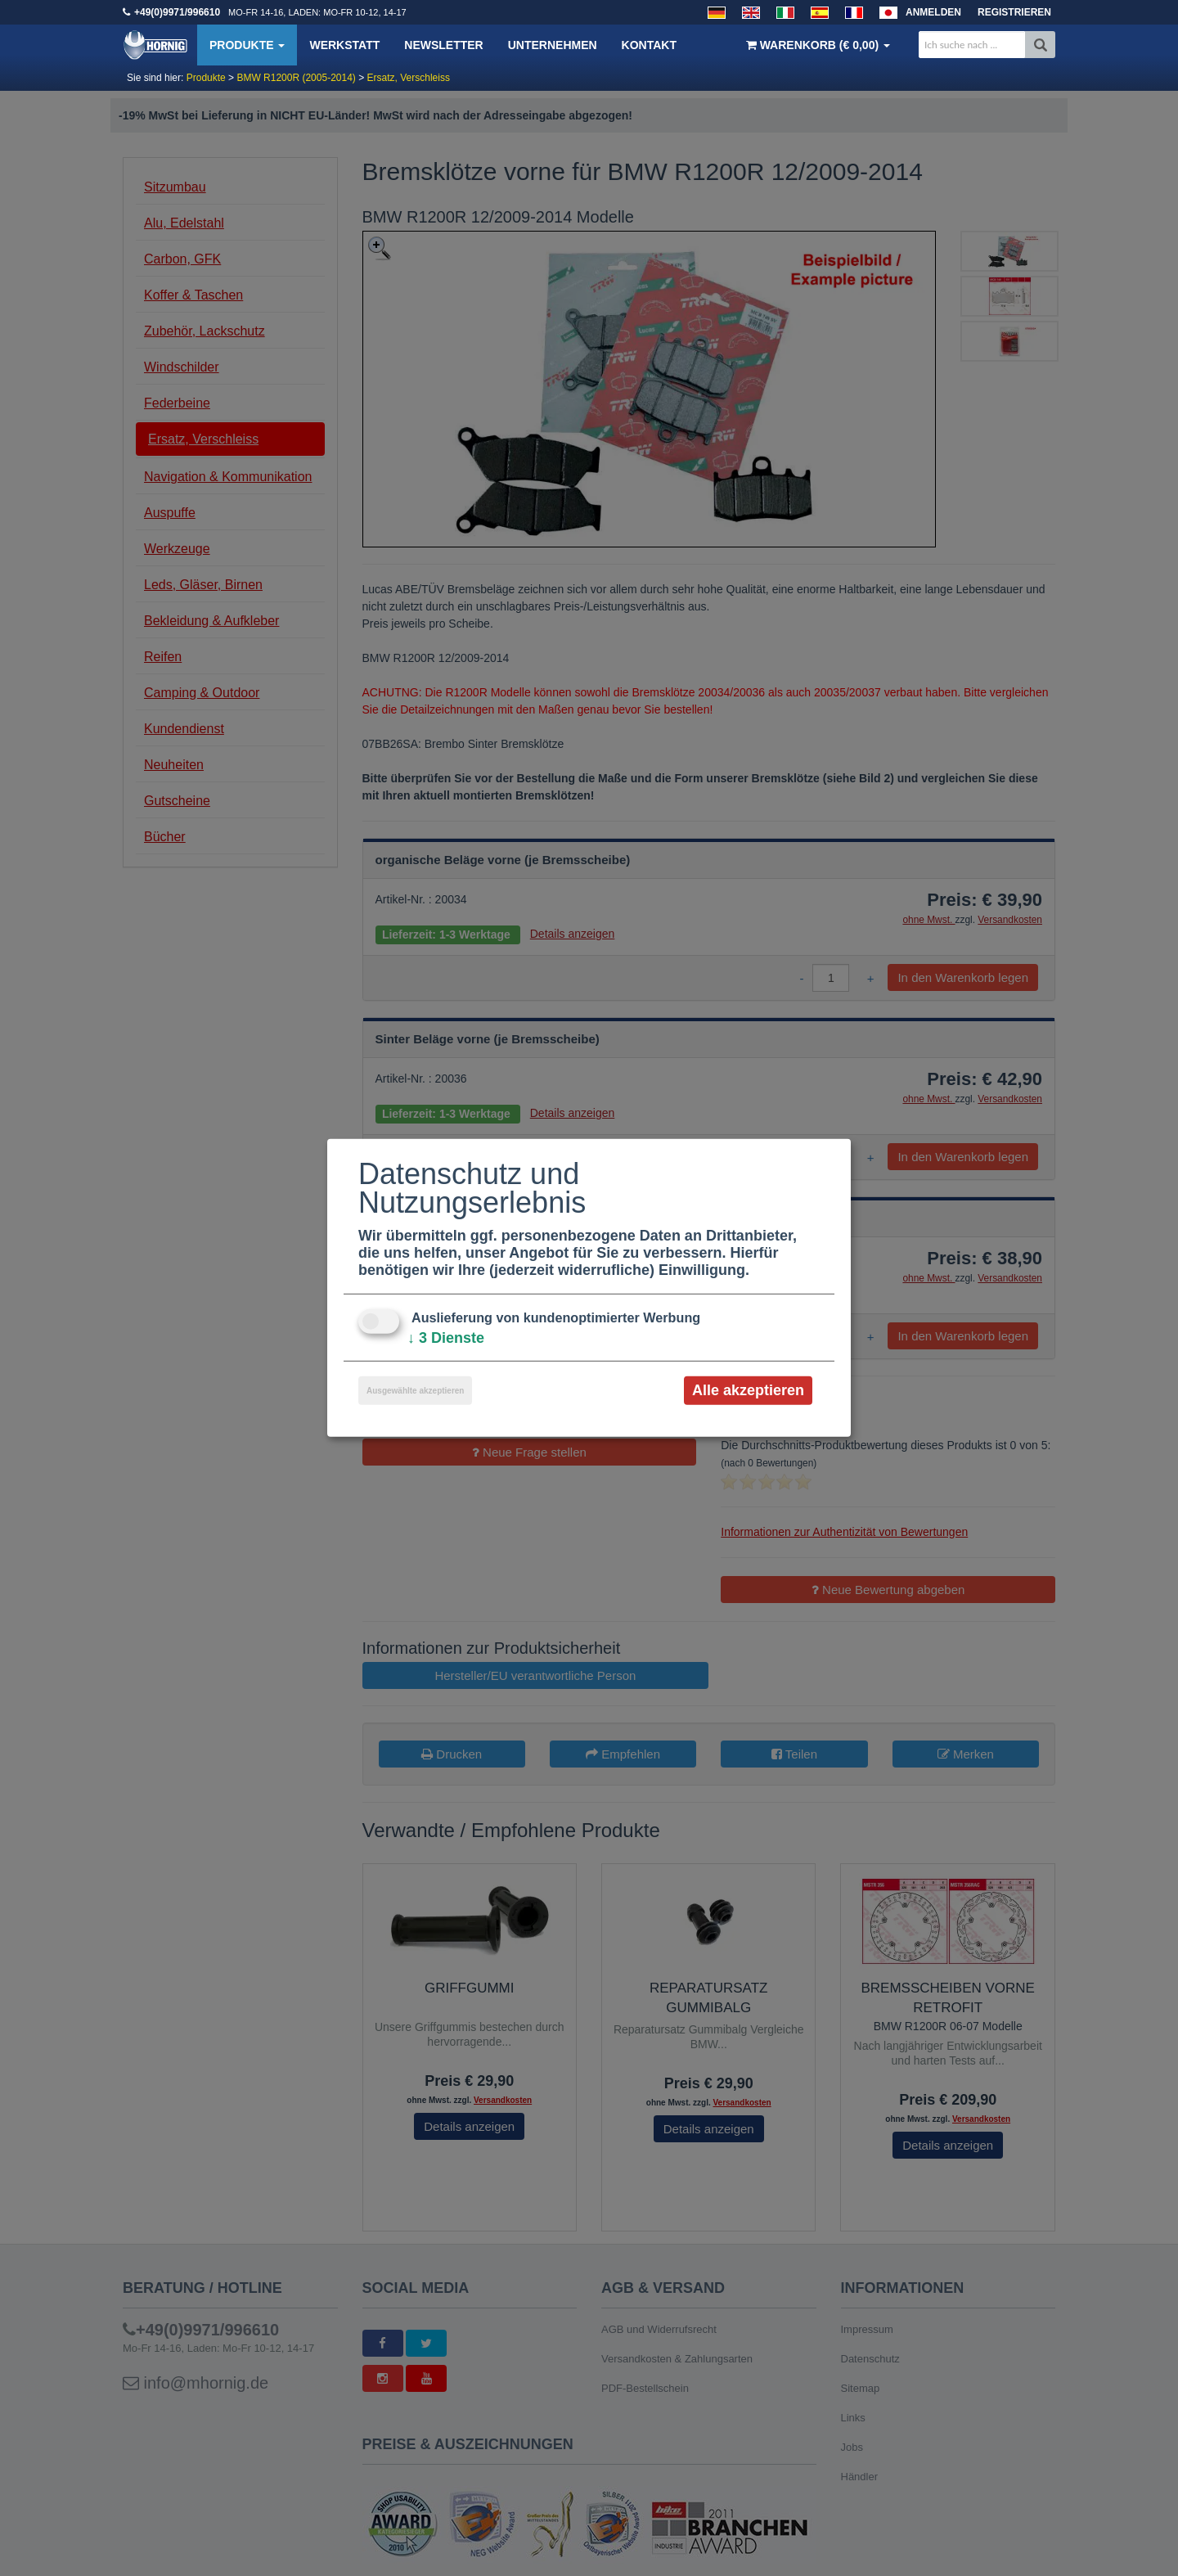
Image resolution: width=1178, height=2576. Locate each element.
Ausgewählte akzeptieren (415, 1390)
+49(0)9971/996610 (177, 12)
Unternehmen (552, 45)
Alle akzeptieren (748, 1390)
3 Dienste (445, 1338)
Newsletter (443, 45)
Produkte (247, 45)
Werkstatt (344, 45)
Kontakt (649, 45)
